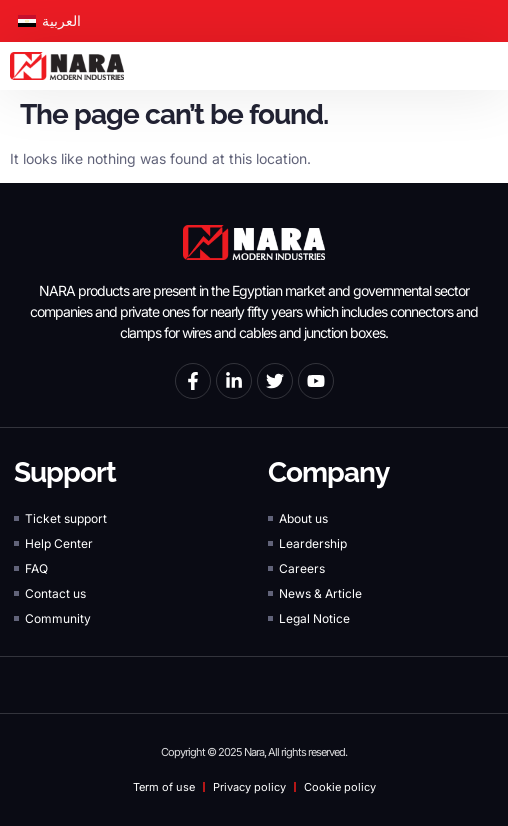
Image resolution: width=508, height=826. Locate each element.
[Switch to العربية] (49, 21)
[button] (492, 66)
